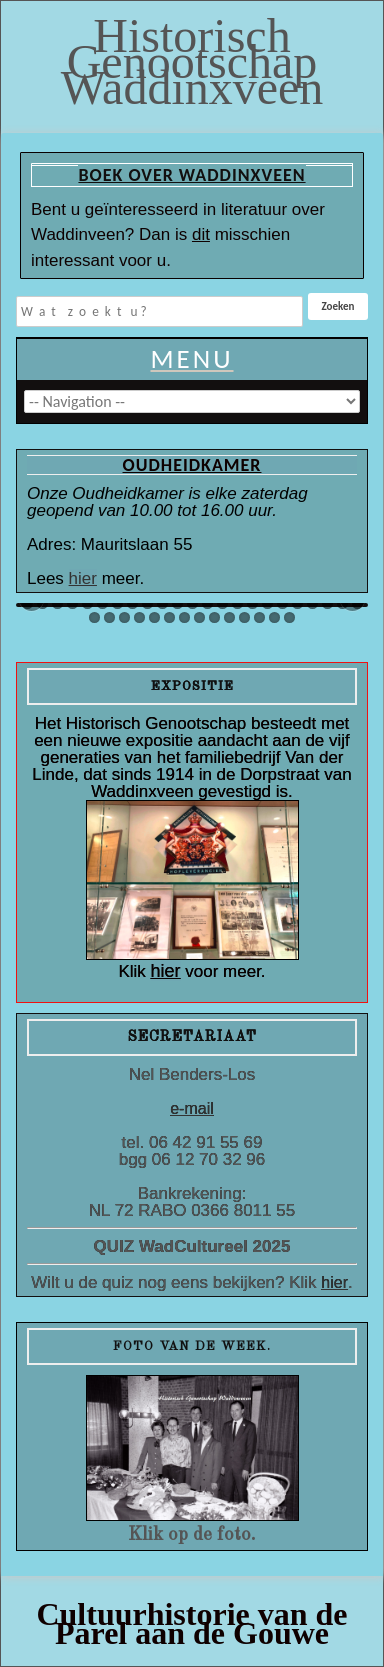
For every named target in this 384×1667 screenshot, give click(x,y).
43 (312, 603)
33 (162, 603)
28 (87, 603)
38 (237, 603)
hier (83, 578)
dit (201, 234)
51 (154, 617)
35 (192, 603)
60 (289, 617)
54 (199, 617)
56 (229, 617)
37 (222, 603)
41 (282, 603)
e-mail (192, 1108)
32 (147, 603)
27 (72, 603)
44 (327, 603)
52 (169, 617)
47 (94, 617)
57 (244, 617)
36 (207, 603)
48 (109, 617)
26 (57, 603)
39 (252, 603)
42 (297, 603)
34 (177, 603)
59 (274, 617)
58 (259, 617)
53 (184, 617)
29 (102, 603)
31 (132, 603)
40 (267, 603)
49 (124, 617)
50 (139, 617)
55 (214, 617)
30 (117, 603)
